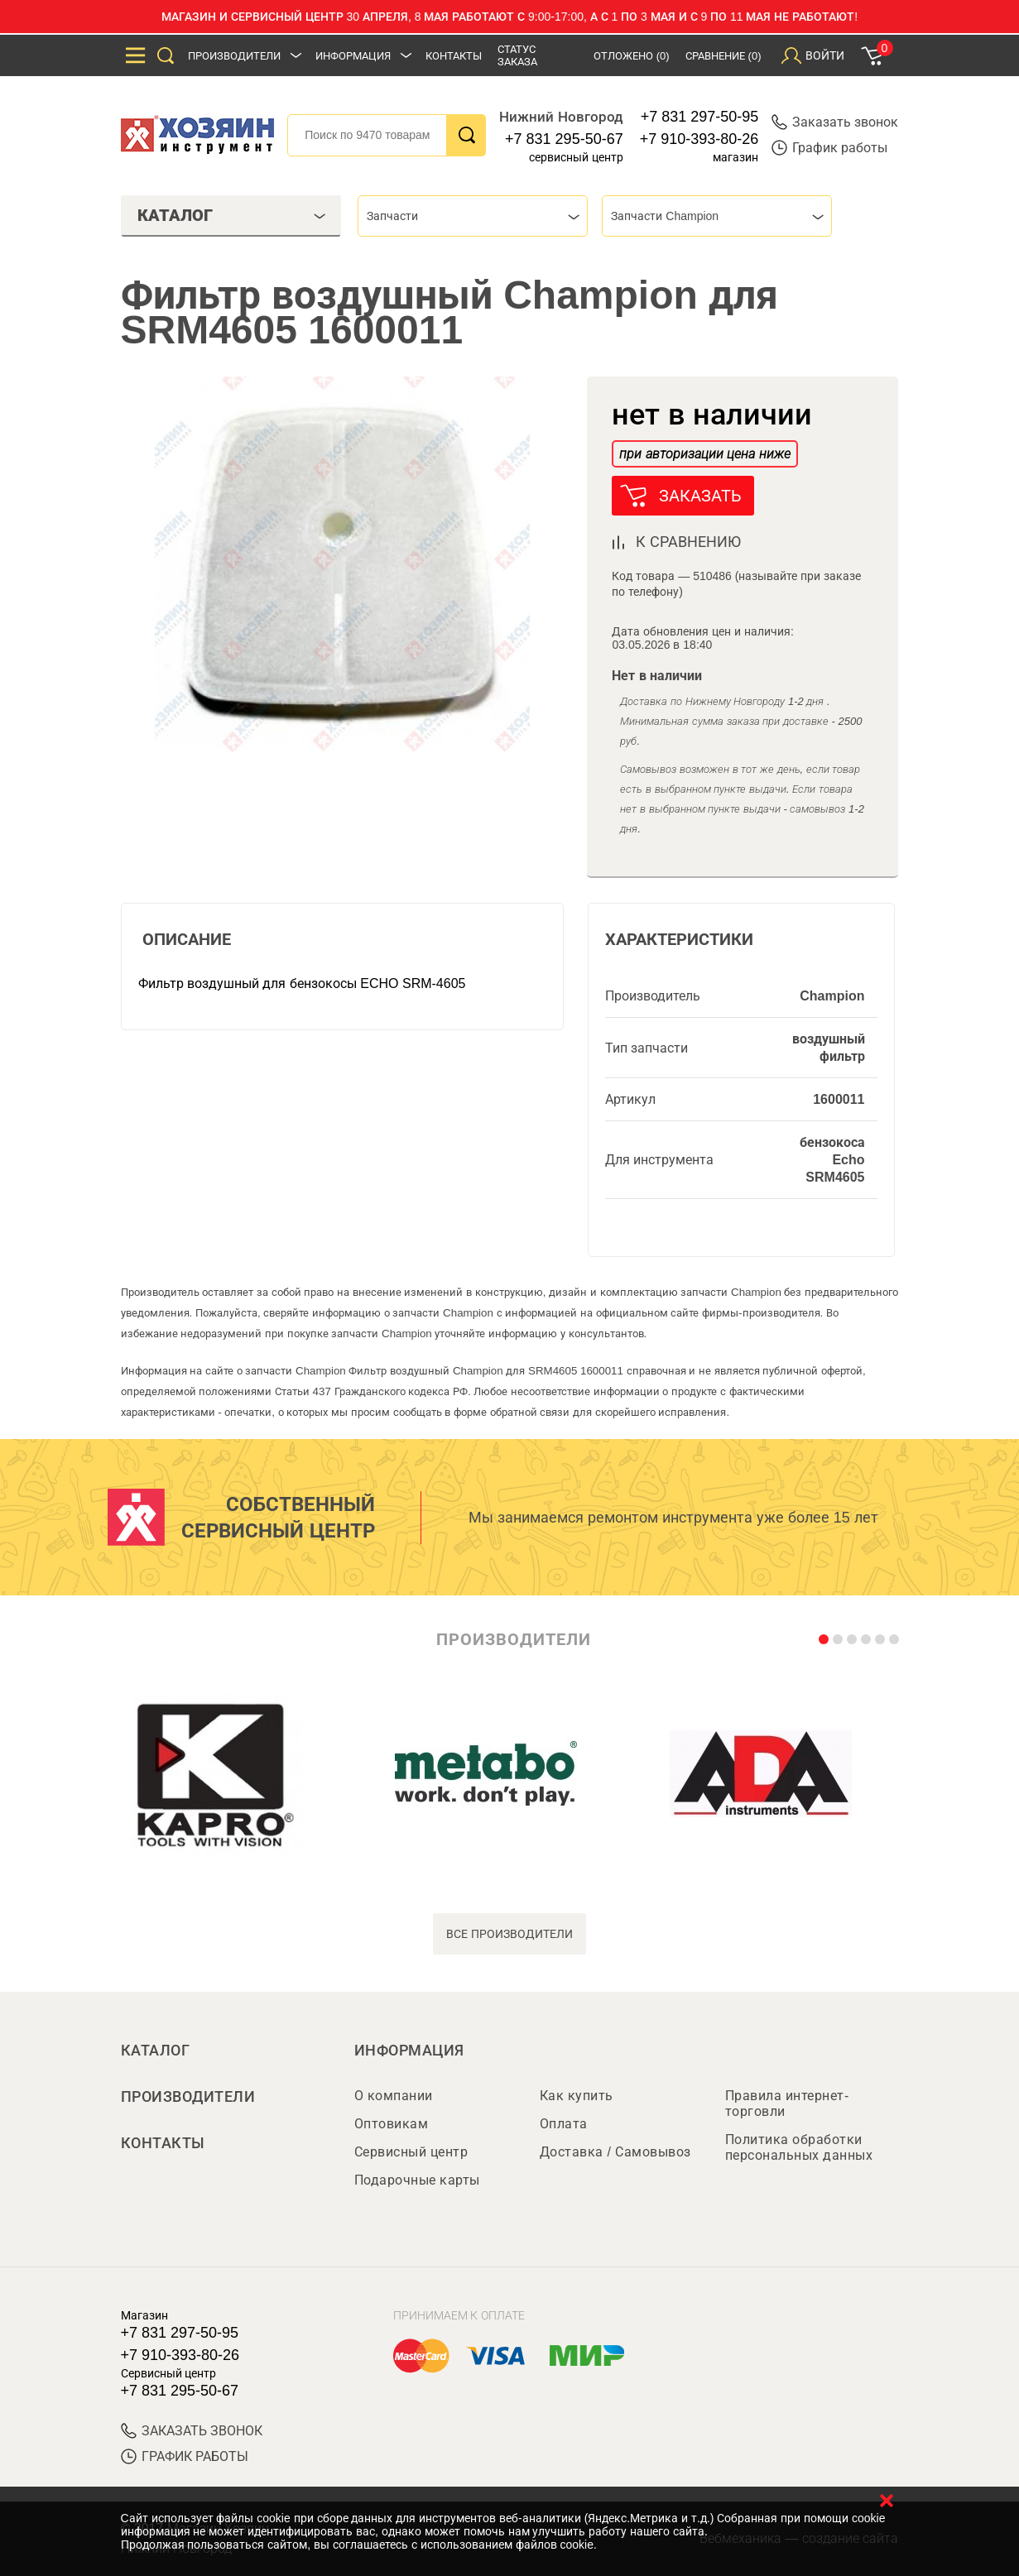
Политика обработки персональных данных (799, 2147)
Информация (354, 56)
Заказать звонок (834, 122)
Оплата (564, 2124)
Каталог (155, 2050)
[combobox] (473, 216)
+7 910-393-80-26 (699, 139)
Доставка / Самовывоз (615, 2152)
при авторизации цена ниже (704, 454)
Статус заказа (518, 55)
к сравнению (688, 542)
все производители (509, 1933)
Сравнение (723, 56)
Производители (235, 56)
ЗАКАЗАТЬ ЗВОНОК (191, 2431)
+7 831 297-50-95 (700, 116)
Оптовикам (391, 2124)
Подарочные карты (417, 2180)
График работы (829, 148)
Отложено (632, 56)
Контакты (454, 56)
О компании (393, 2096)
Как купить (576, 2096)
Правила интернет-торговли (787, 2103)
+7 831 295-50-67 (564, 139)
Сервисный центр (411, 2152)
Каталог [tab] (231, 215)
